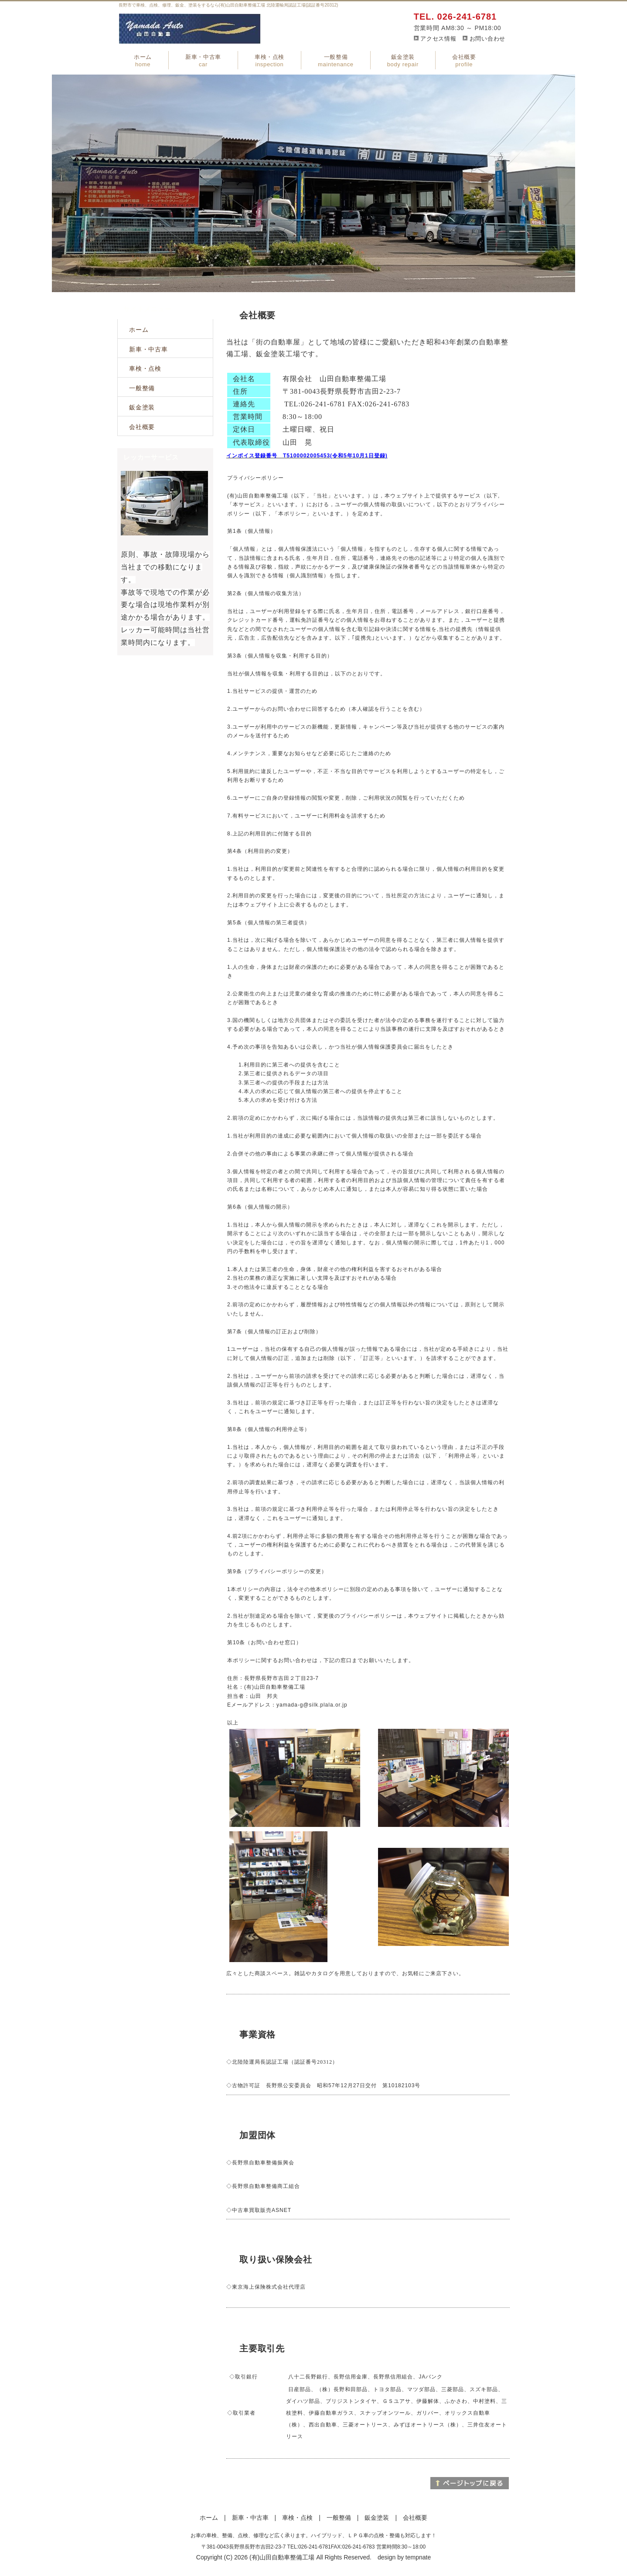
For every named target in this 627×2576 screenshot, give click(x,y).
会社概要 (464, 61)
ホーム (143, 61)
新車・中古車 (203, 61)
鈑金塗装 (403, 61)
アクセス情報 (438, 38)
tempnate (418, 2557)
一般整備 (336, 61)
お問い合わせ (487, 38)
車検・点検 (269, 61)
